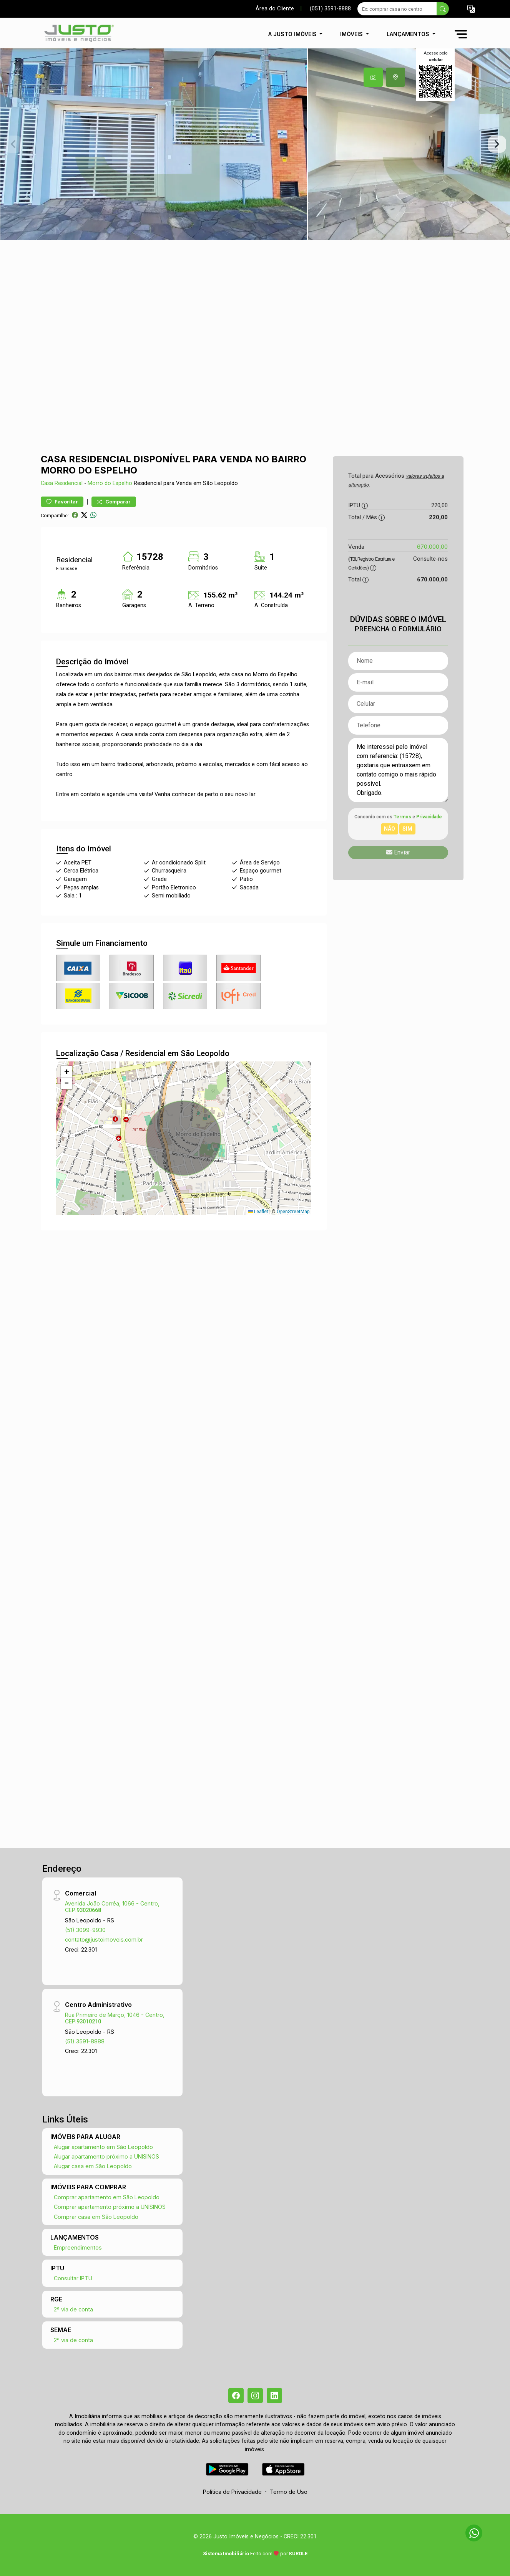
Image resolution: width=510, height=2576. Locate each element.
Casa (47, 483)
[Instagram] (255, 2395)
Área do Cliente (275, 8)
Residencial (69, 483)
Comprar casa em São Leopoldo (96, 2216)
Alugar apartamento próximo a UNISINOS (106, 2156)
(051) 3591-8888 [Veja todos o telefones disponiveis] (330, 8)
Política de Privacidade (232, 2491)
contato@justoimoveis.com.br (104, 1939)
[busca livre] (443, 8)
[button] (471, 9)
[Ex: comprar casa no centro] (397, 8)
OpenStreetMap (293, 1211)
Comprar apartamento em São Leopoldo (106, 2197)
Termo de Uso (288, 2491)
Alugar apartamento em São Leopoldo (103, 2147)
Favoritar (62, 502)
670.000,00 (432, 546)
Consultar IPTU (73, 2278)
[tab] (373, 77)
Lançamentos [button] (409, 34)
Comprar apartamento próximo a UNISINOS (110, 2207)
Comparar (114, 502)
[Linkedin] (274, 2395)
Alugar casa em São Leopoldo (93, 2166)
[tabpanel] (255, 144)
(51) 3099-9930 (85, 1930)
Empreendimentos (78, 2247)
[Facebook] (236, 2395)
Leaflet (258, 1211)
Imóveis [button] (352, 34)
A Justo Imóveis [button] (293, 34)
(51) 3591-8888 (85, 2041)
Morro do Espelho (110, 483)
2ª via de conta (73, 2309)
